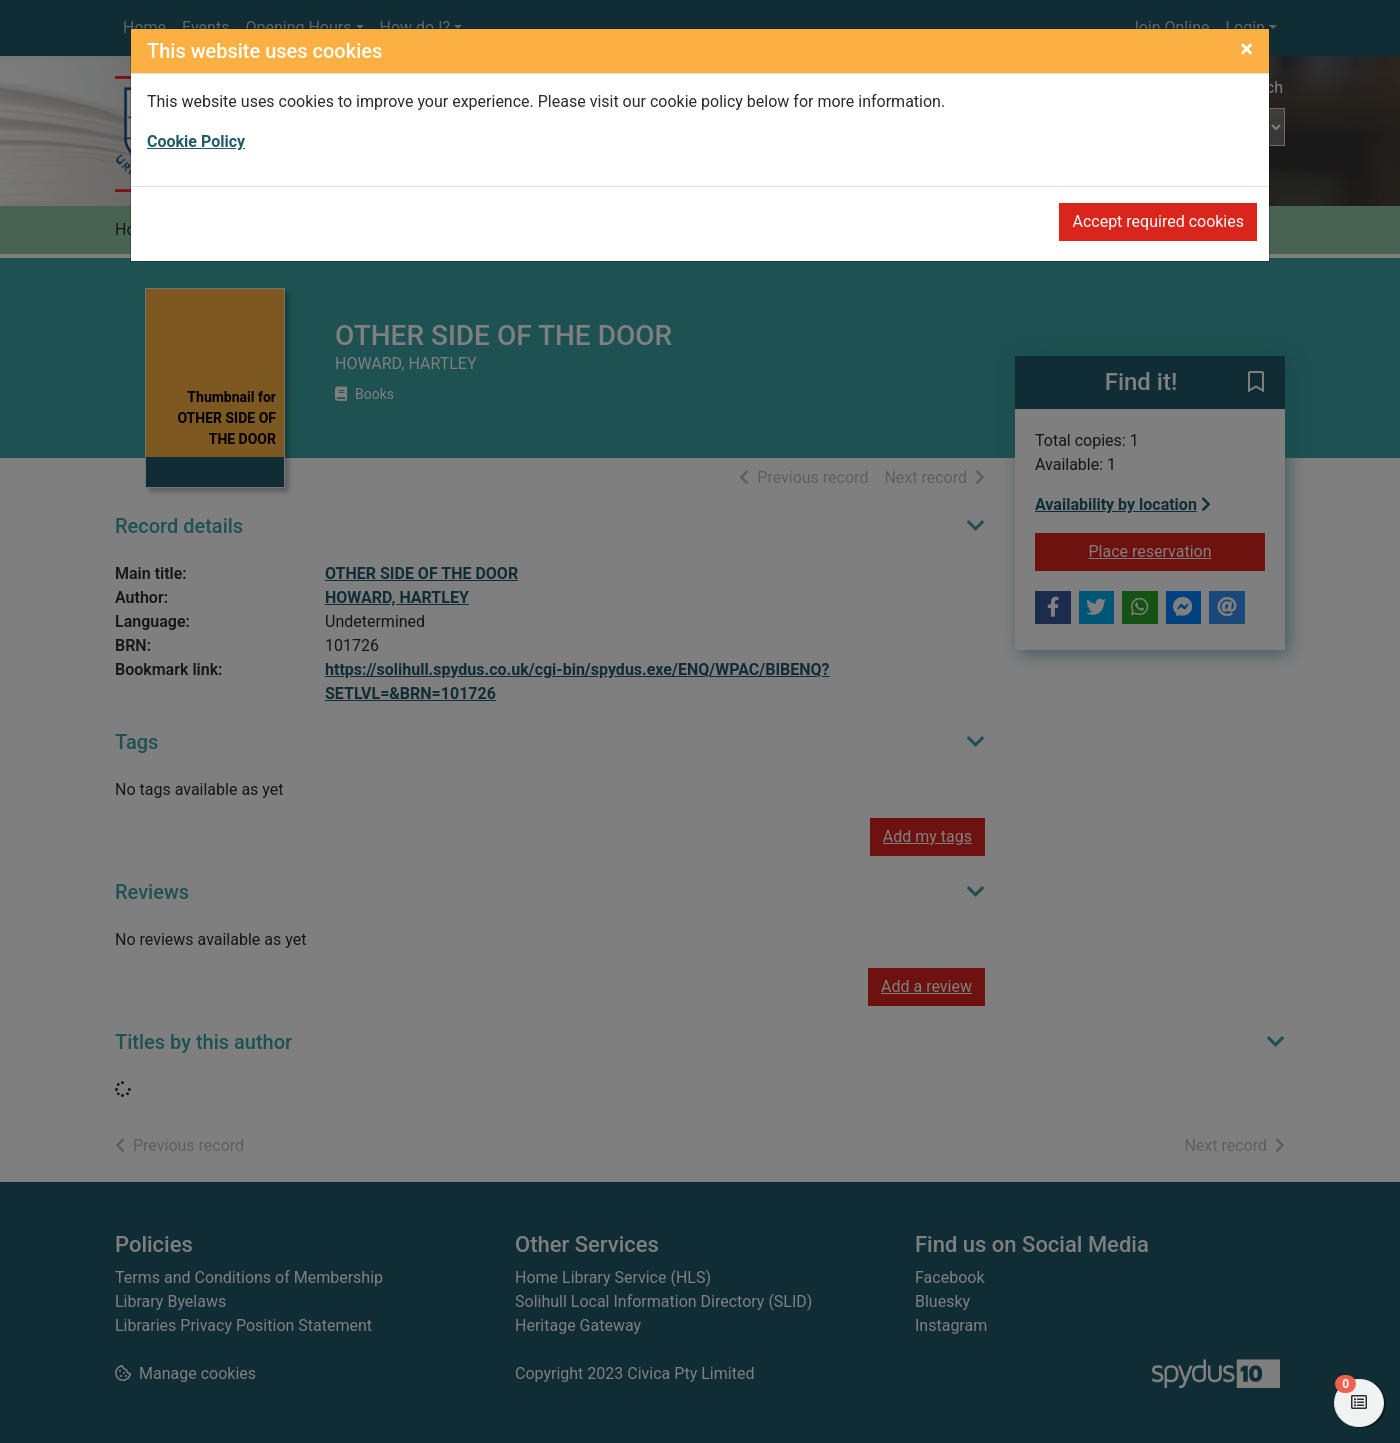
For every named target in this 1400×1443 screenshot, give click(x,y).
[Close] (1246, 49)
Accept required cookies (1158, 221)
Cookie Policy (196, 141)
